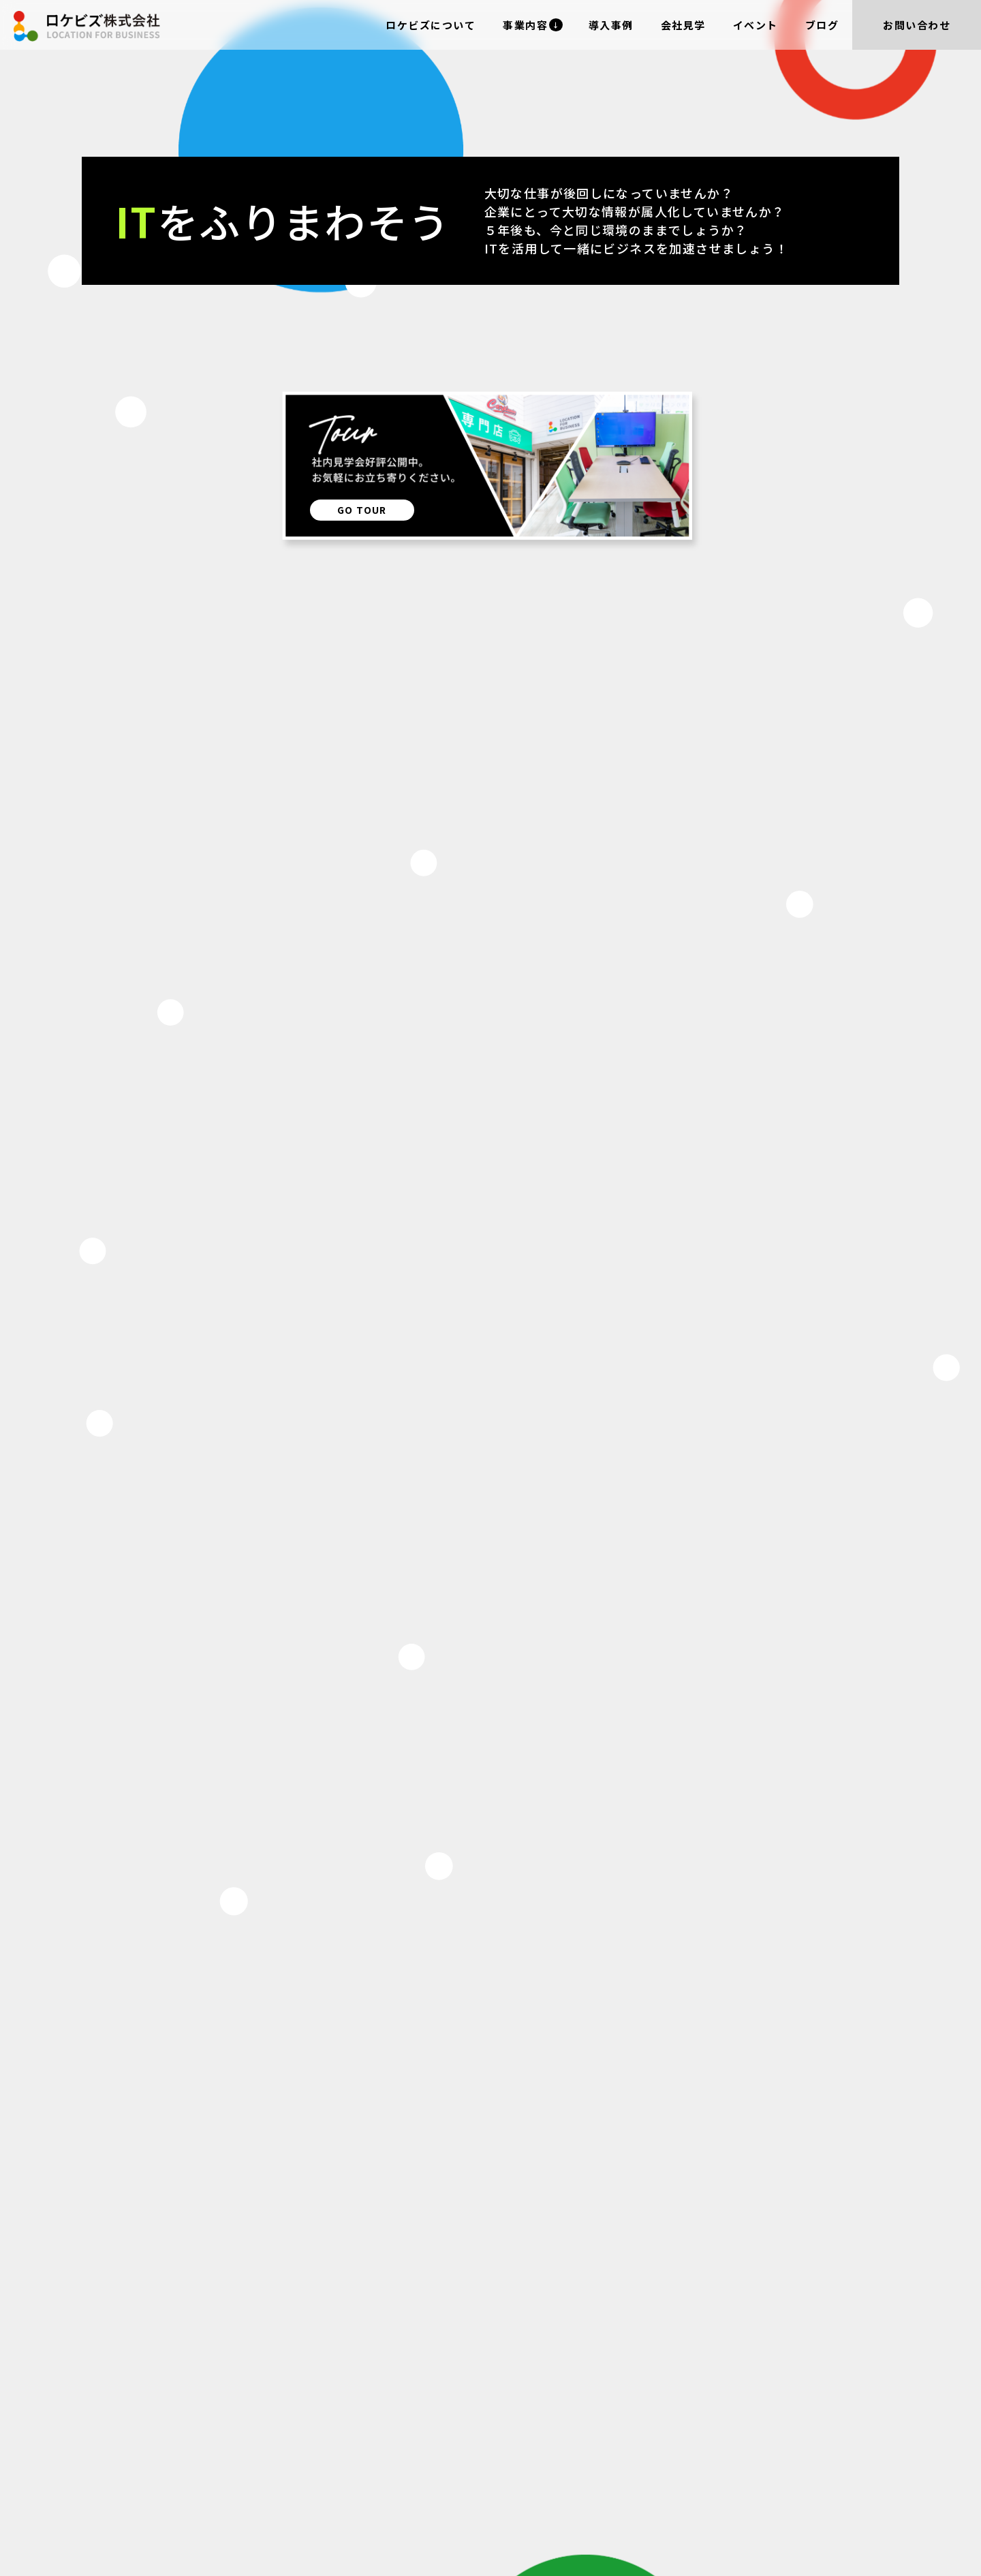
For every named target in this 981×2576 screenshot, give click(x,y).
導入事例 (611, 25)
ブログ (822, 25)
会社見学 (683, 25)
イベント (755, 25)
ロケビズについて (431, 25)
